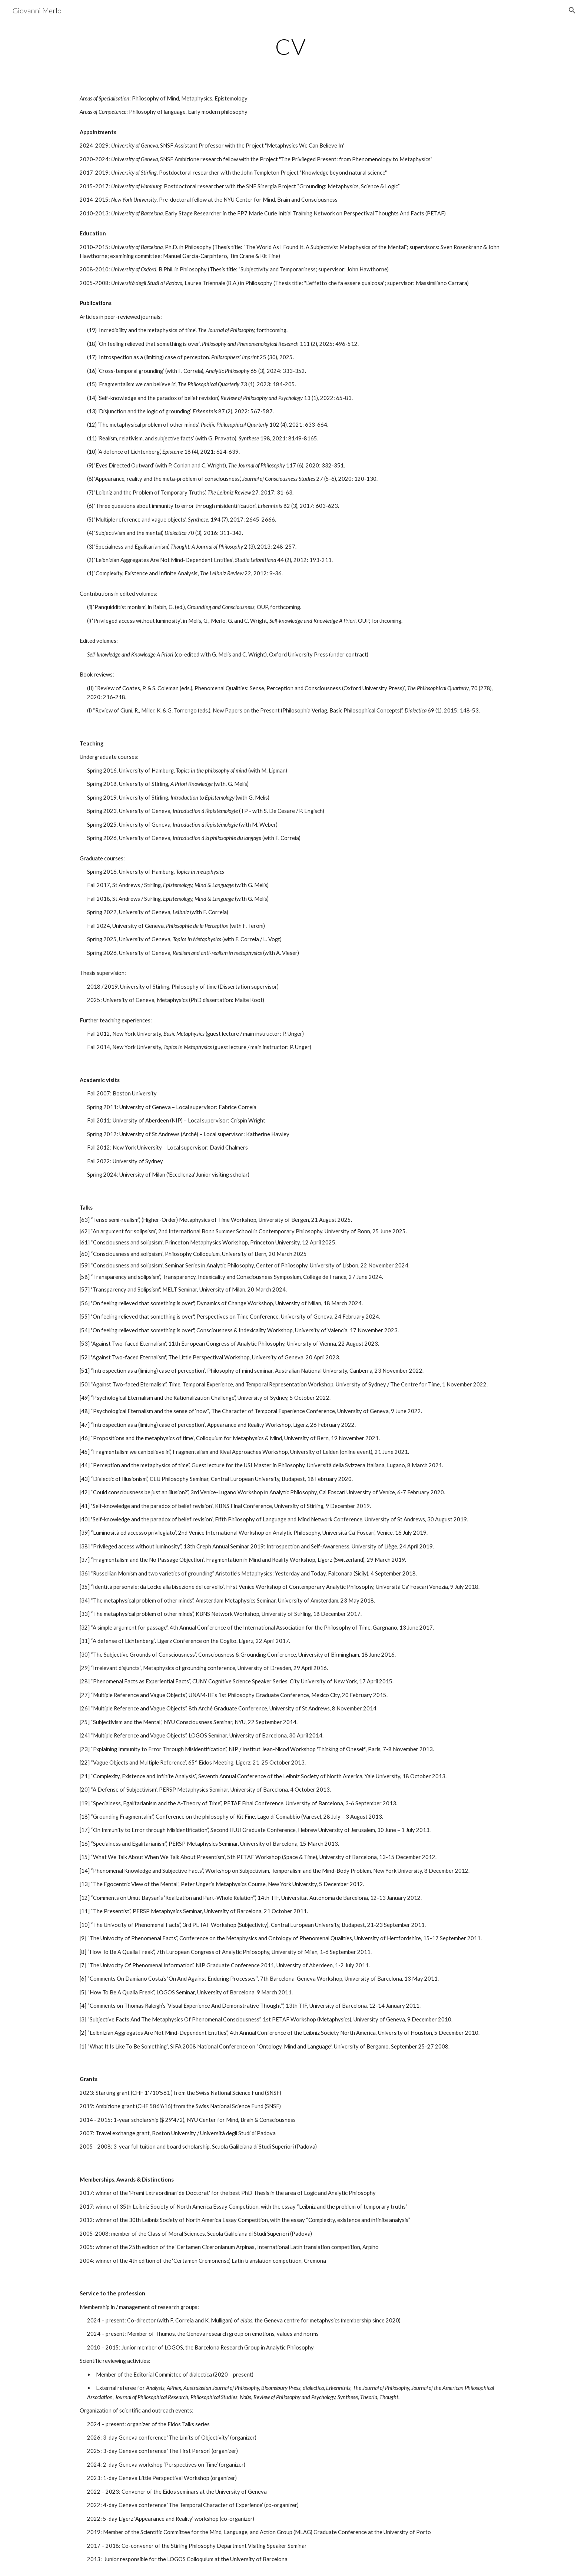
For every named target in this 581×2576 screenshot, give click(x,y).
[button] (572, 10)
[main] (290, 46)
